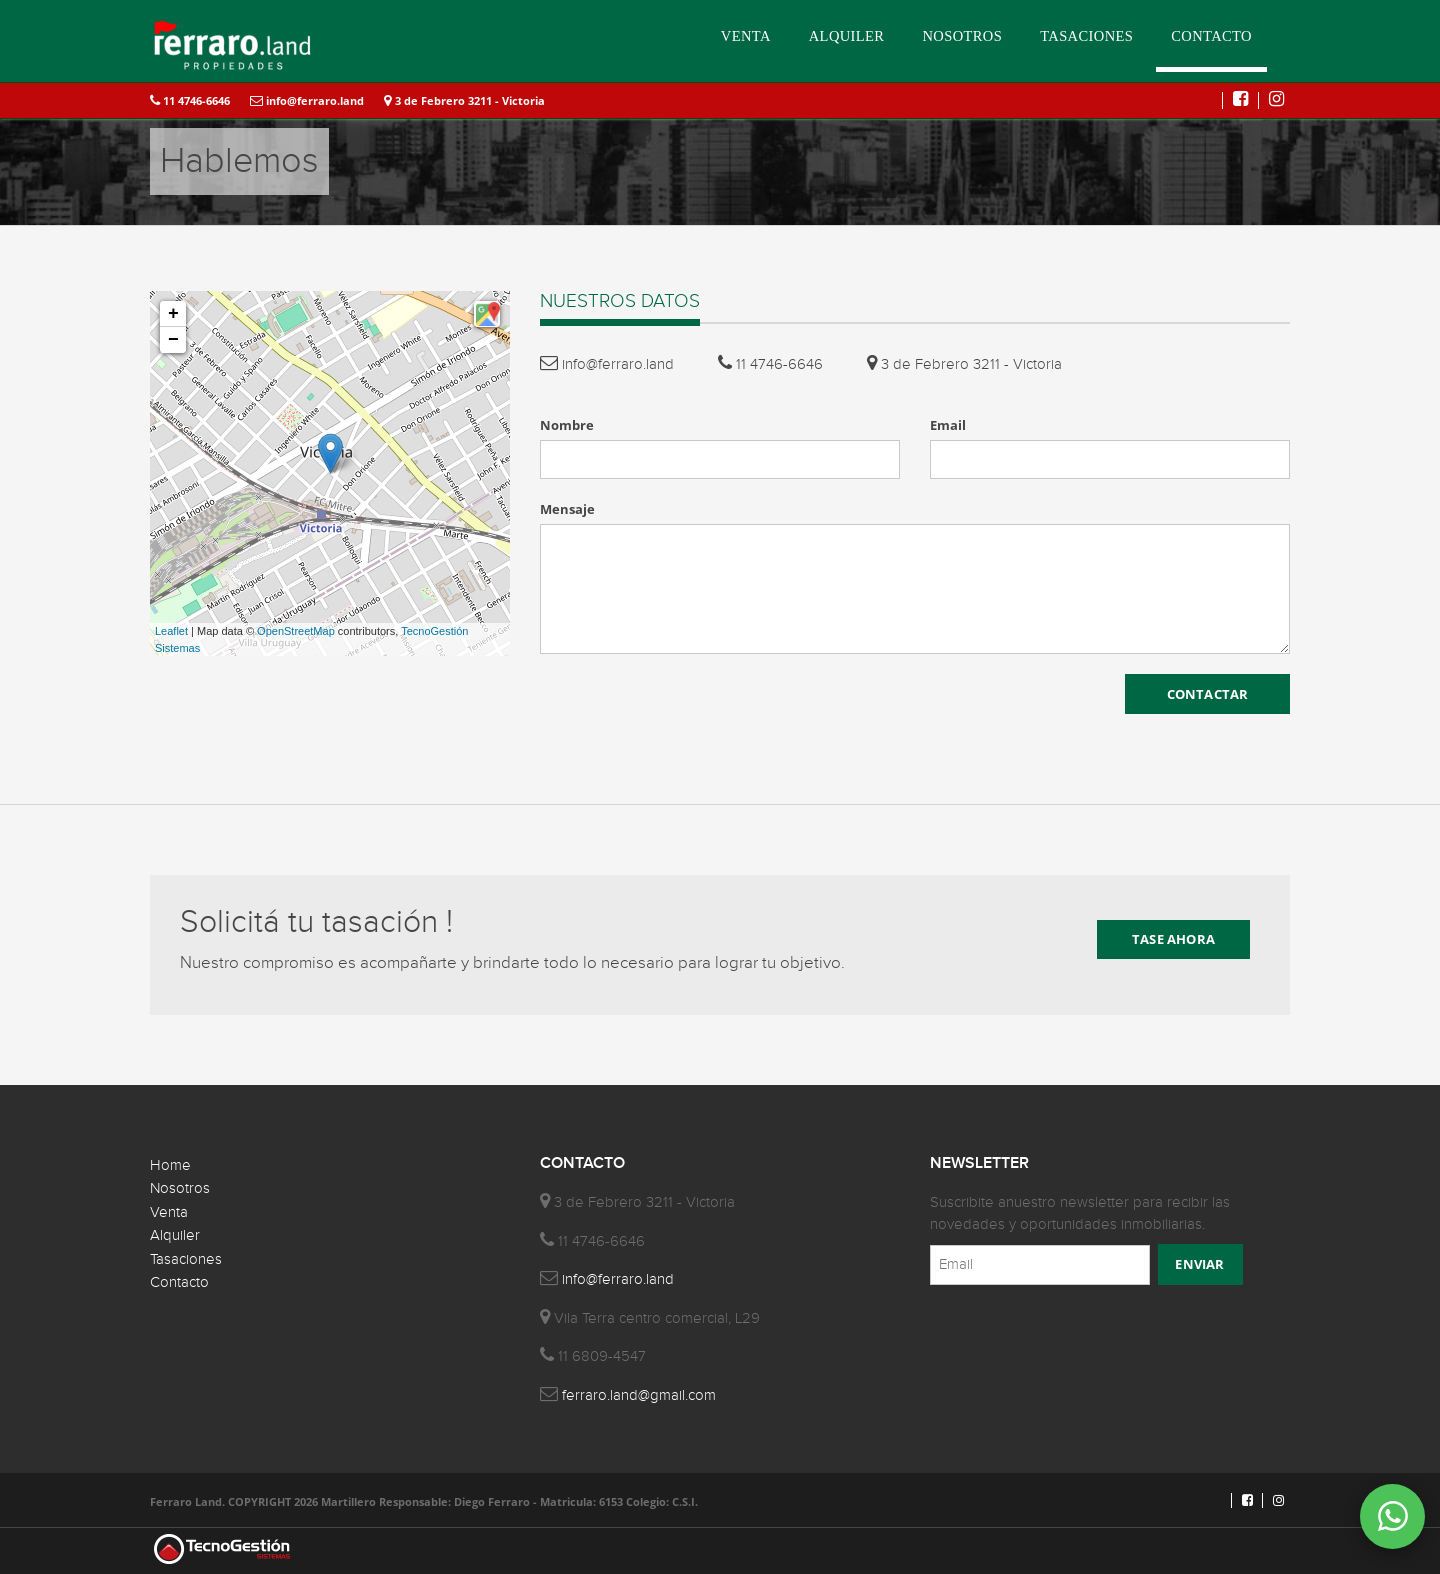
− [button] (173, 340)
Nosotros (180, 1188)
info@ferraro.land (307, 100)
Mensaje (567, 509)
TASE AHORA (1173, 939)
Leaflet (171, 631)
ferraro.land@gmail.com (639, 1395)
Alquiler (175, 1235)
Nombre (567, 425)
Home (170, 1165)
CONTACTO (1211, 36)
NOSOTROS (962, 36)
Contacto (179, 1282)
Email (948, 425)
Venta (169, 1212)
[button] (487, 314)
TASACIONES (1086, 36)
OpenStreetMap (296, 631)
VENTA (746, 36)
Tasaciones (186, 1259)
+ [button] (173, 314)
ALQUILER (847, 36)
